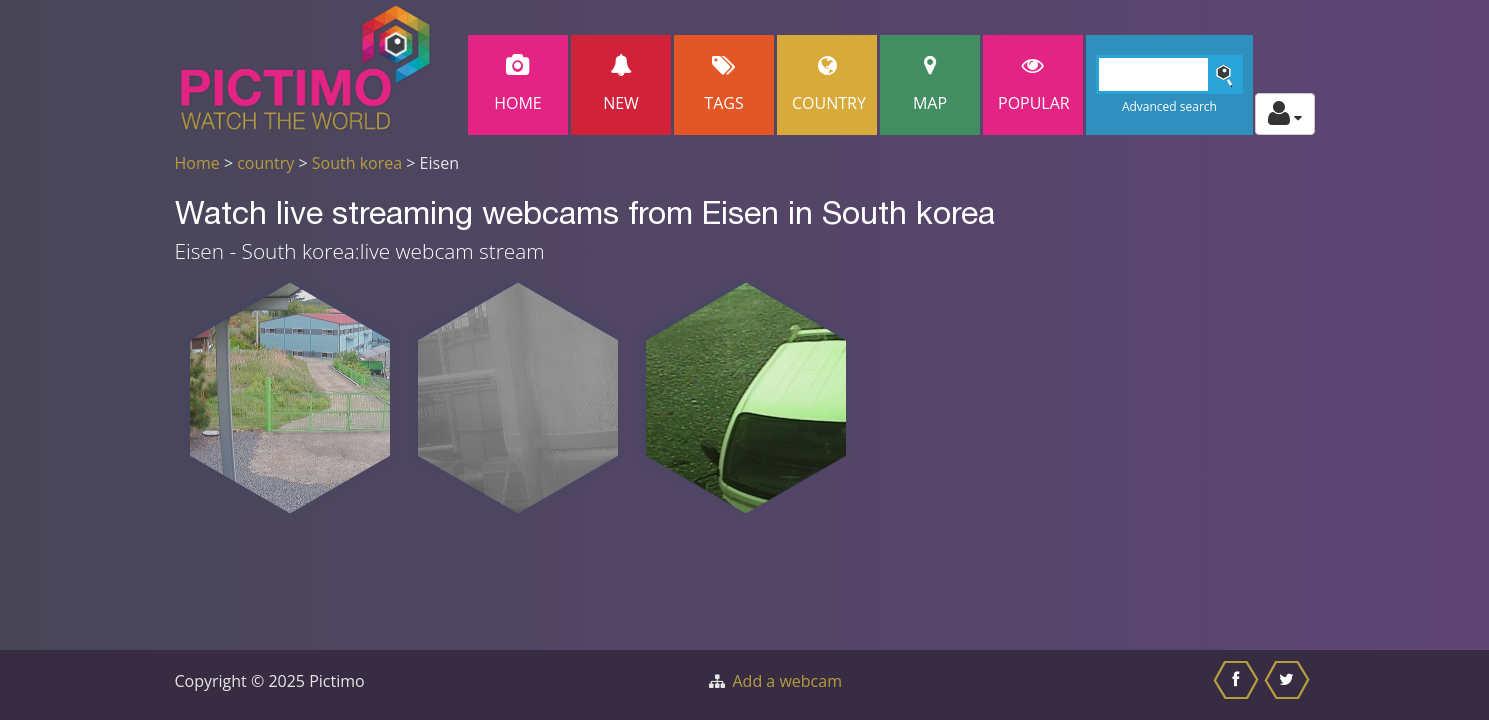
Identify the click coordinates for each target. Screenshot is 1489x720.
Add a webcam (787, 681)
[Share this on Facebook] (1238, 685)
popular (1034, 84)
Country (829, 84)
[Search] (1169, 74)
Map (930, 84)
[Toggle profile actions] (1285, 114)
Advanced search (1169, 106)
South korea (357, 163)
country (265, 163)
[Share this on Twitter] (1289, 685)
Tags (724, 84)
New (621, 84)
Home (518, 84)
